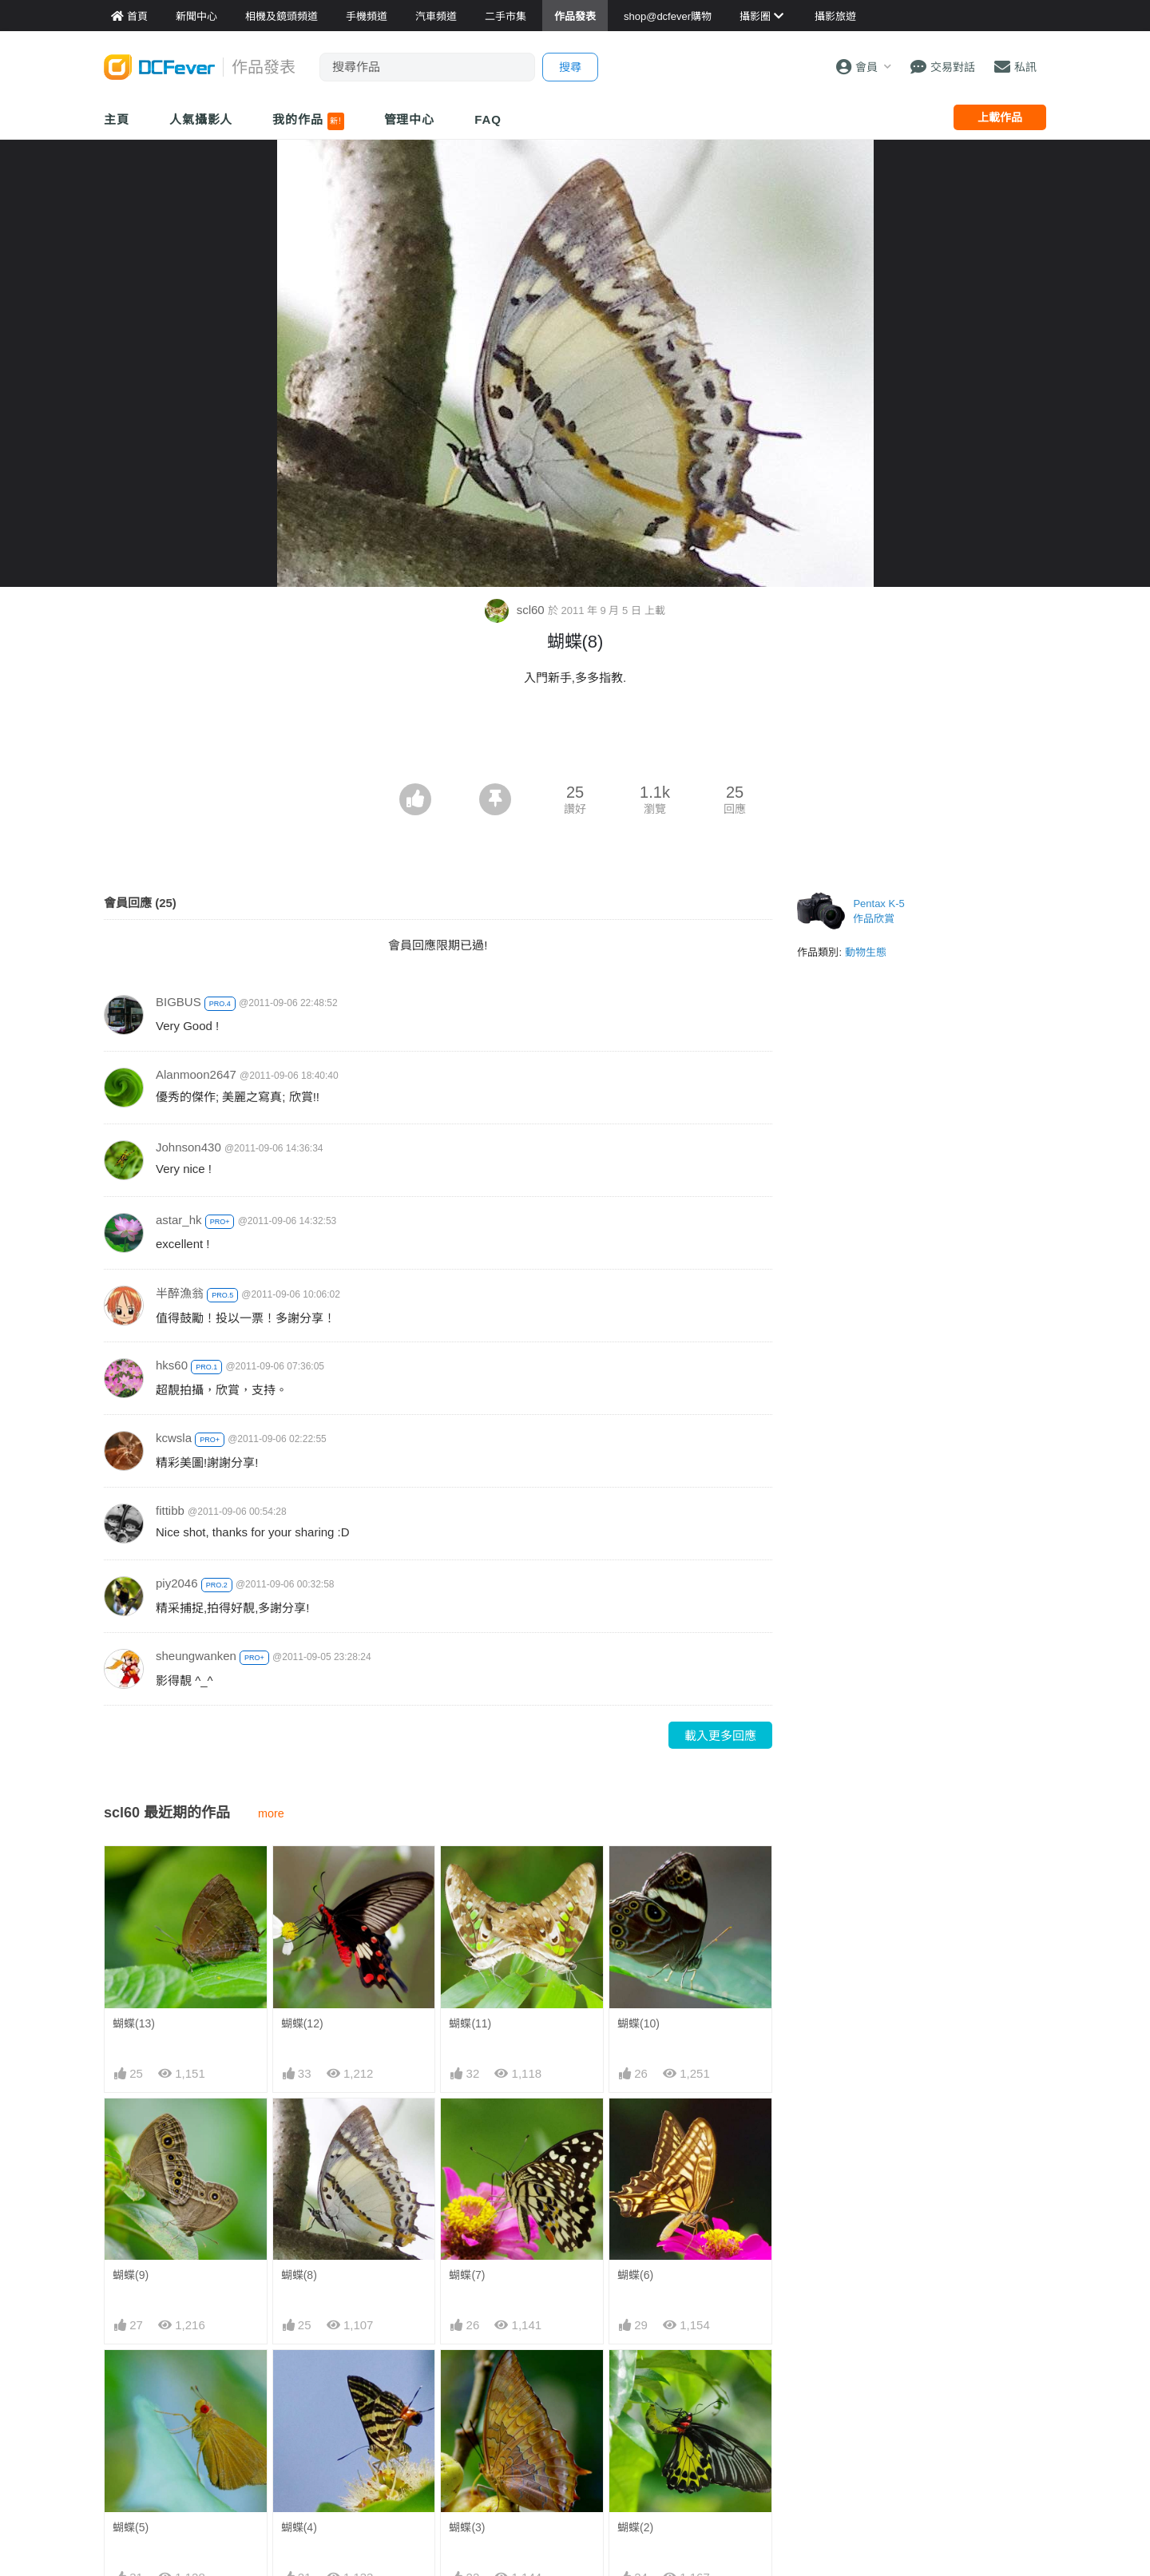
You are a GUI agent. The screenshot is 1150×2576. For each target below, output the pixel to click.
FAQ (488, 119)
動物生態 (865, 952)
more (271, 1813)
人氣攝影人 (201, 119)
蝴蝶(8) (299, 2275)
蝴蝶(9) (131, 2275)
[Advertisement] (575, 739)
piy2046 (177, 1583)
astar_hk (179, 1220)
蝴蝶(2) (635, 2527)
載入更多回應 (720, 1735)
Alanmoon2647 (196, 1074)
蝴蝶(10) (638, 2023)
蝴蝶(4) (299, 2527)
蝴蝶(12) (302, 2023)
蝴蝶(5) (131, 2527)
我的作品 (307, 121)
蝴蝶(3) (467, 2527)
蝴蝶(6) (635, 2275)
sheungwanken (196, 1656)
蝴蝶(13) (134, 2023)
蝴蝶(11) (470, 2023)
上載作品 (1000, 117)
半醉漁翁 (180, 1293)
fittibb (170, 1510)
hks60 (172, 1365)
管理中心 (409, 119)
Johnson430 (188, 1147)
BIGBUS (178, 1002)
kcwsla (174, 1438)
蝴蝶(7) (467, 2275)
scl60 (516, 609)
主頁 (116, 119)
